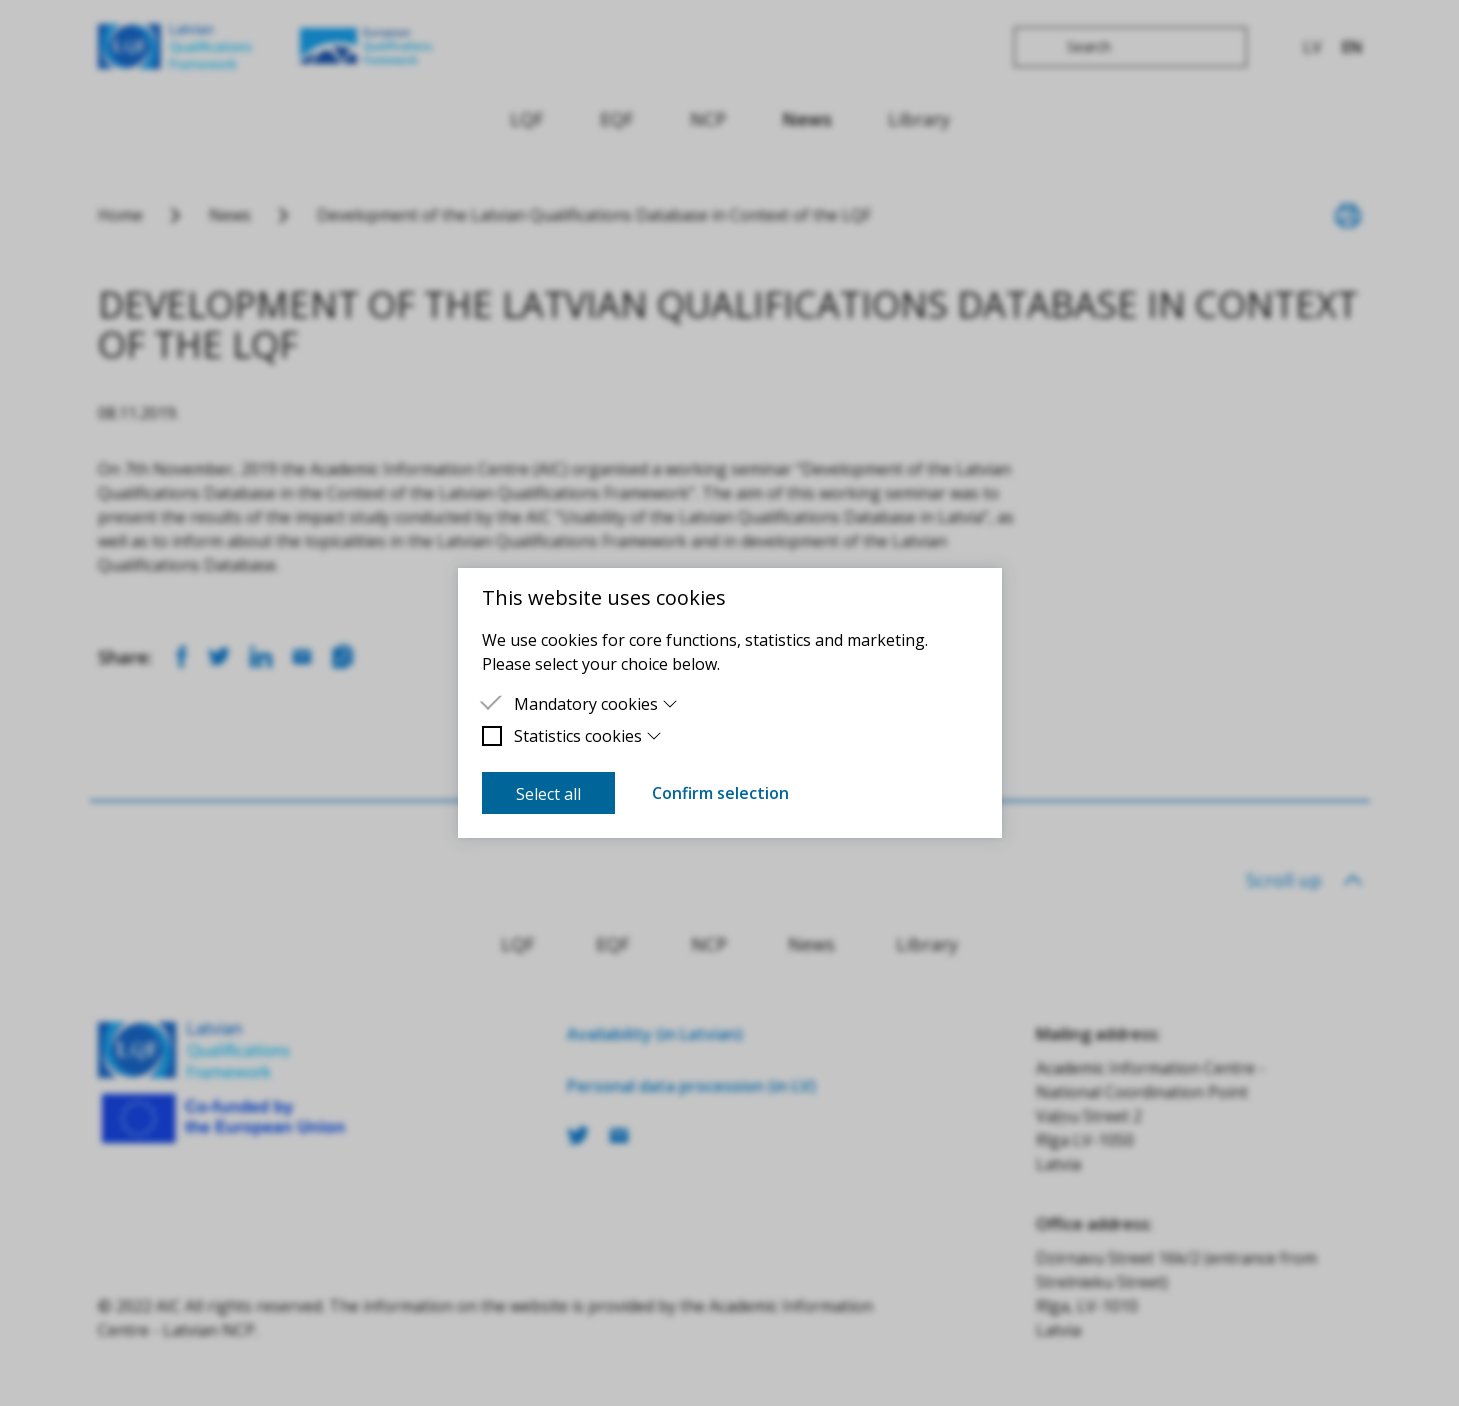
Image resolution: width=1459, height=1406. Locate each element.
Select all (548, 794)
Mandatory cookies (596, 704)
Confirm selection (720, 793)
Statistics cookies (588, 736)
